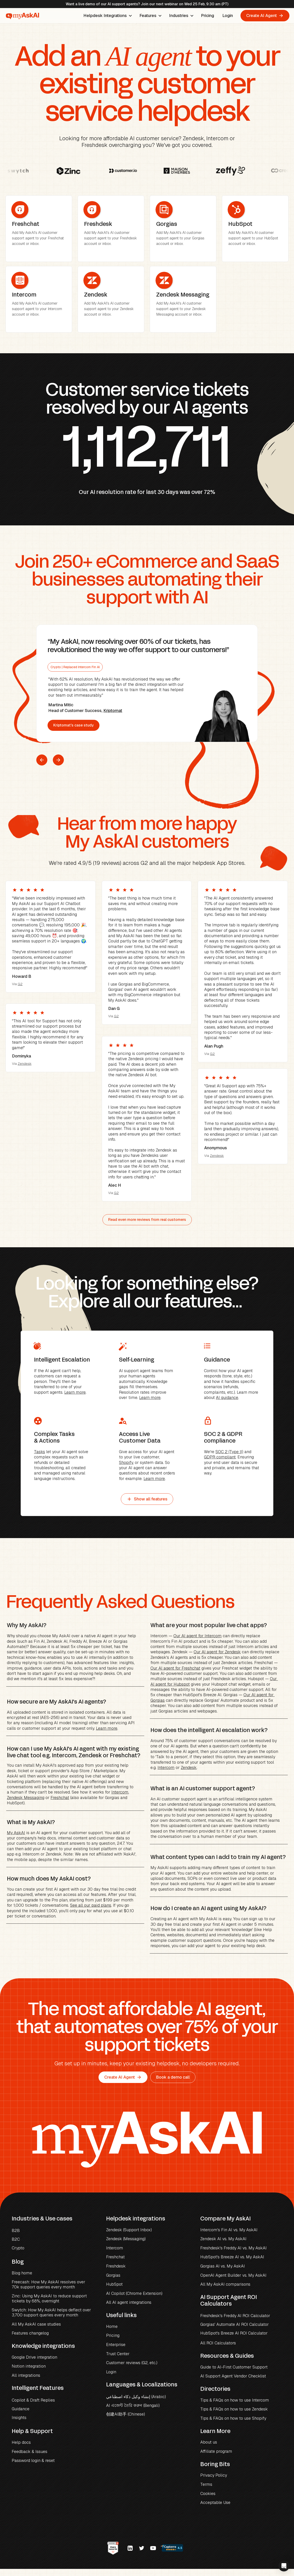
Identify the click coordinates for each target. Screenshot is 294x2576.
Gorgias (166, 224)
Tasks (39, 1451)
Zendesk (95, 295)
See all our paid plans (90, 1905)
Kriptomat (112, 710)
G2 (20, 984)
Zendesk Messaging (182, 295)
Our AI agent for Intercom (197, 1635)
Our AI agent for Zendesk (217, 1651)
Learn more (75, 1392)
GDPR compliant (220, 1457)
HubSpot (240, 224)
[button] (283, 2565)
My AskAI (16, 1832)
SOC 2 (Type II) (229, 1451)
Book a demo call (173, 2077)
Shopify (126, 1462)
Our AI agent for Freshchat (175, 1668)
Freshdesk (98, 224)
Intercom (24, 295)
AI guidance (227, 1397)
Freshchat (25, 224)
